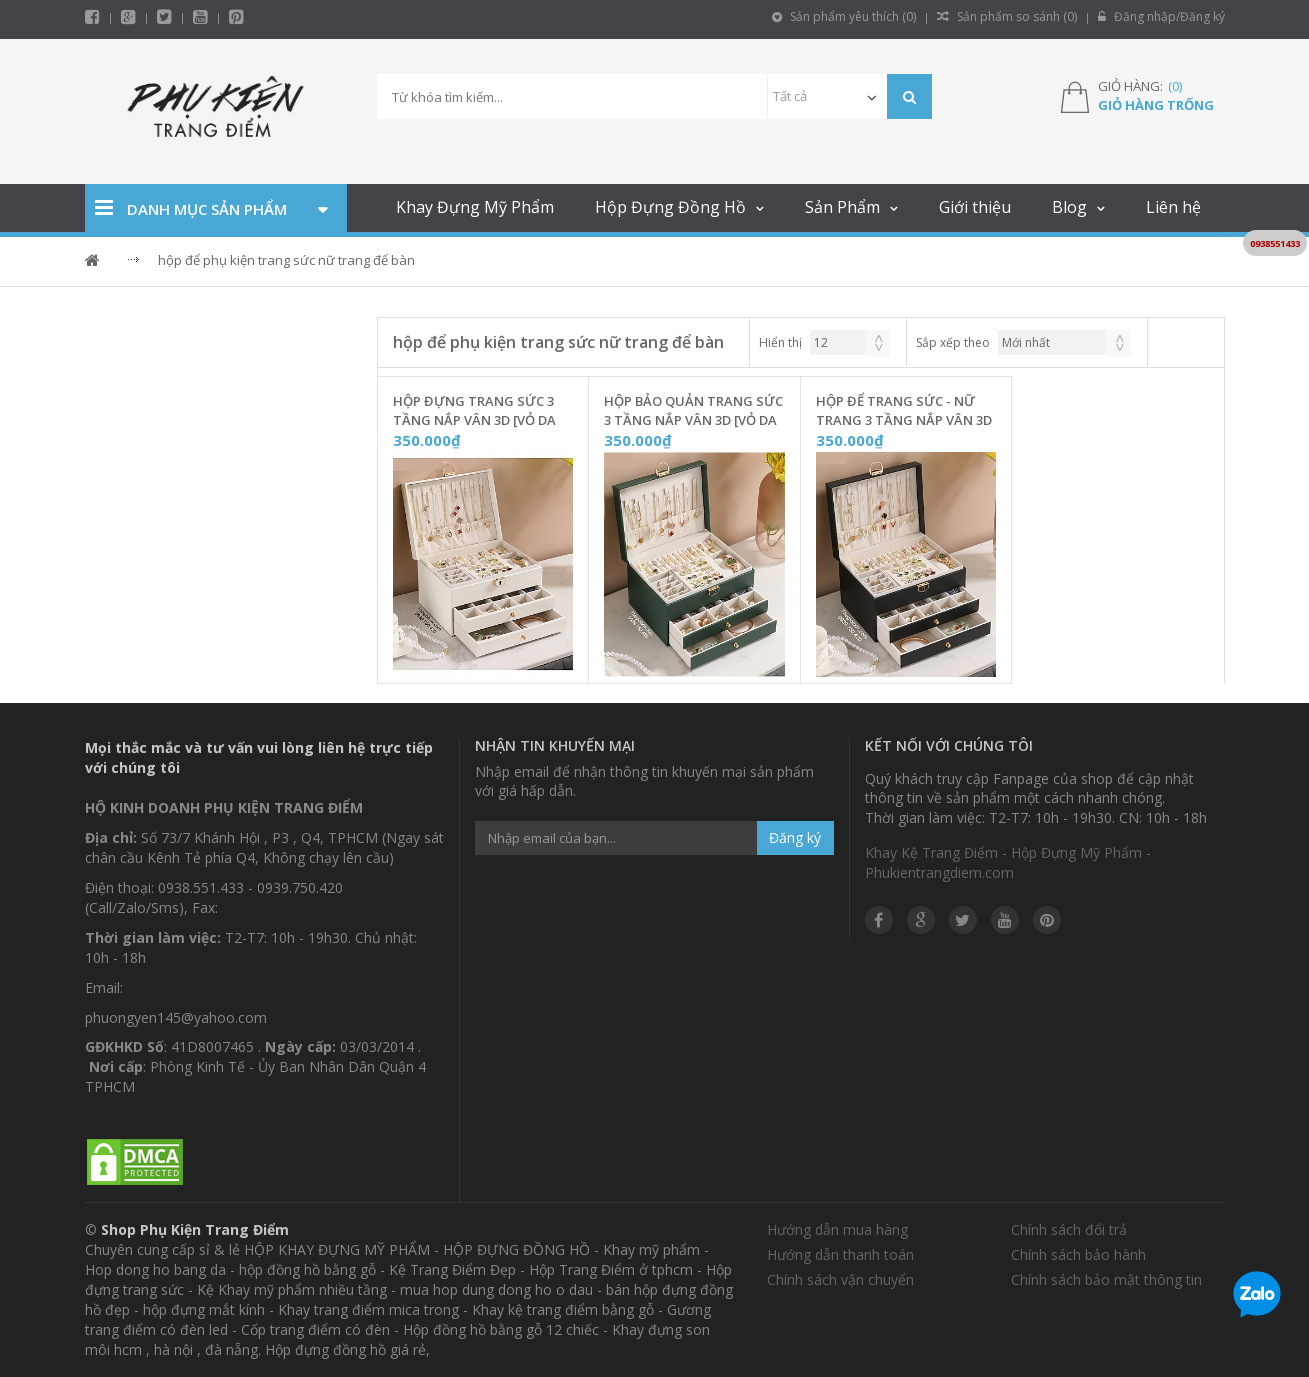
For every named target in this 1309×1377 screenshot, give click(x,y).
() (1175, 86)
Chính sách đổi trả (1069, 1229)
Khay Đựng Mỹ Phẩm (475, 207)
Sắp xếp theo (953, 342)
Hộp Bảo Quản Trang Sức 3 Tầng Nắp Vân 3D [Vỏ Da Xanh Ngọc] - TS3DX (693, 411)
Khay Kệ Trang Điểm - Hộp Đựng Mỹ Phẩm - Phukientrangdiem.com (1008, 862)
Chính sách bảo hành (1078, 1254)
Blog (1069, 207)
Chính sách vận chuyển (840, 1279)
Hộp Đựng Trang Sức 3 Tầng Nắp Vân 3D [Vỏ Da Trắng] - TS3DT (474, 411)
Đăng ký (795, 837)
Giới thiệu (975, 207)
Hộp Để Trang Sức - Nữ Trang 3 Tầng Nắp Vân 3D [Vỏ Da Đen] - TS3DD (904, 411)
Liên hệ (1173, 207)
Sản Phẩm (842, 207)
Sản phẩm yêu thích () (844, 16)
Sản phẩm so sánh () (1007, 16)
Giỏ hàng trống (1156, 105)
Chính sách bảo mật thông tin (1106, 1279)
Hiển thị (780, 342)
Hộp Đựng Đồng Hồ (670, 207)
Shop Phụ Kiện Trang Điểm (195, 1229)
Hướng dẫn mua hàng (837, 1229)
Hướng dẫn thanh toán (840, 1254)
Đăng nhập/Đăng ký (1161, 16)
